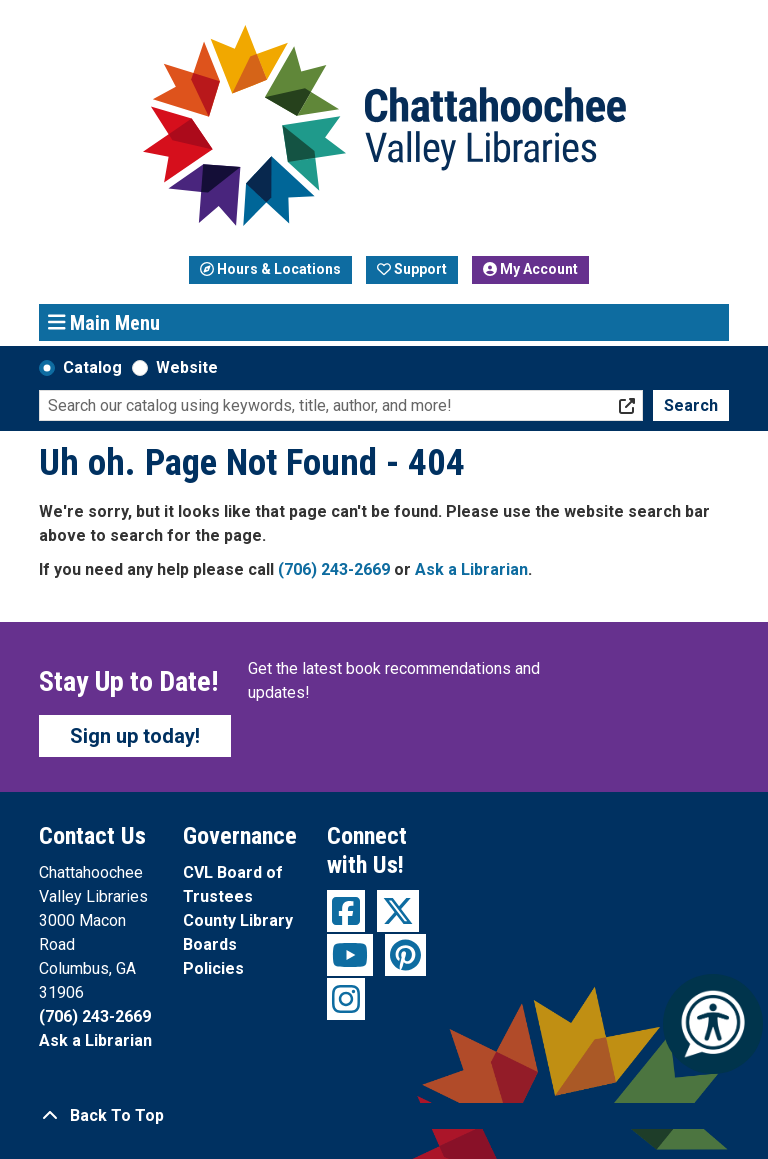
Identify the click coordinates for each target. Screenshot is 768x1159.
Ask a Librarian (471, 569)
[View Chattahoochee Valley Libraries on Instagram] (346, 999)
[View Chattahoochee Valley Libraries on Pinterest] (405, 955)
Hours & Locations (270, 269)
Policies (213, 968)
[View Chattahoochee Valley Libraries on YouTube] (350, 955)
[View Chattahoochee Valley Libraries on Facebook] (346, 911)
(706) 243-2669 (334, 569)
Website (187, 367)
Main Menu (104, 322)
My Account (530, 269)
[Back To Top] (384, 1116)
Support (412, 269)
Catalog (92, 367)
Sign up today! (135, 736)
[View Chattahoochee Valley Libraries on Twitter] (398, 911)
